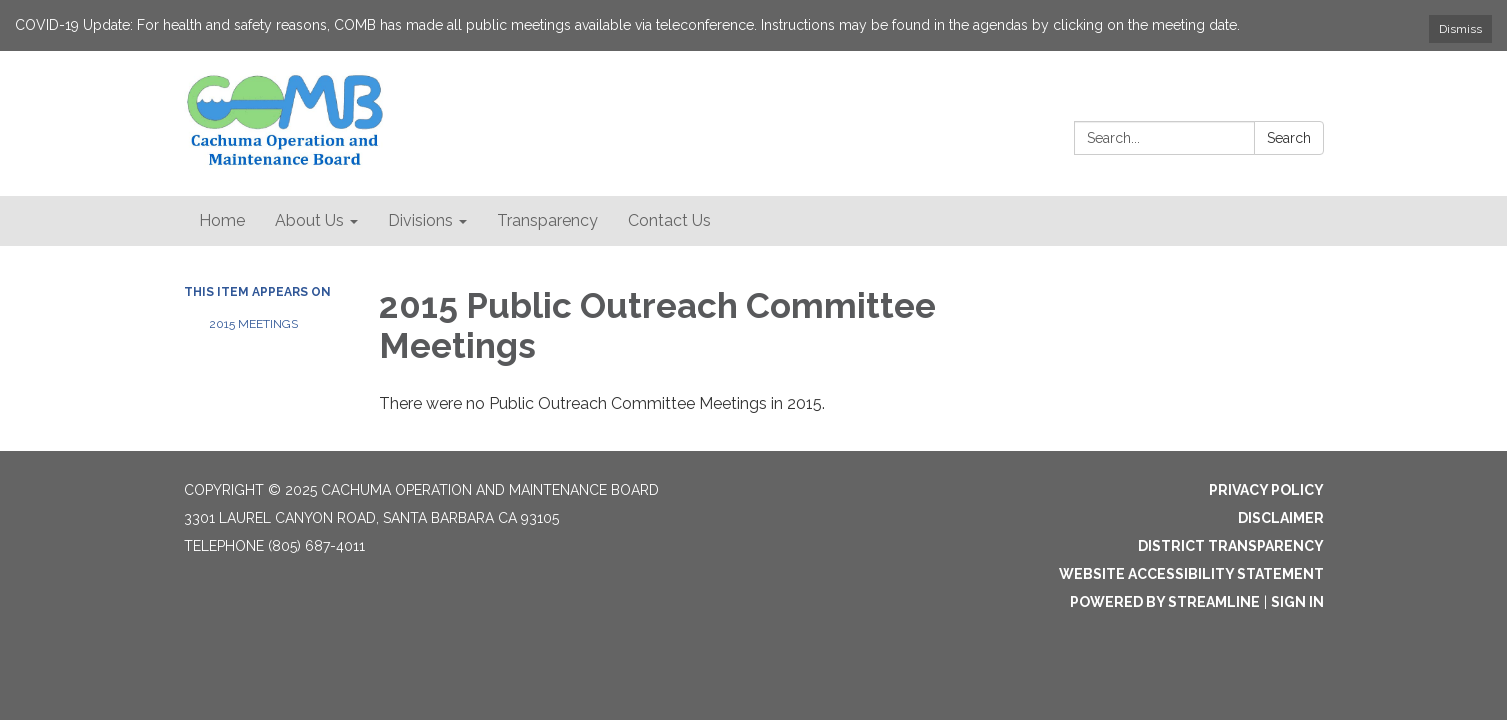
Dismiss (1460, 29)
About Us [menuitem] (309, 220)
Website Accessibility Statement (1191, 574)
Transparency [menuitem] (547, 220)
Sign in (1297, 602)
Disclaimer (1281, 518)
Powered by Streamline (1165, 602)
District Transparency (1231, 546)
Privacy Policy (1266, 490)
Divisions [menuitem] (420, 220)
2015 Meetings (253, 324)
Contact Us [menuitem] (669, 220)
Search (1289, 138)
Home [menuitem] (222, 220)
